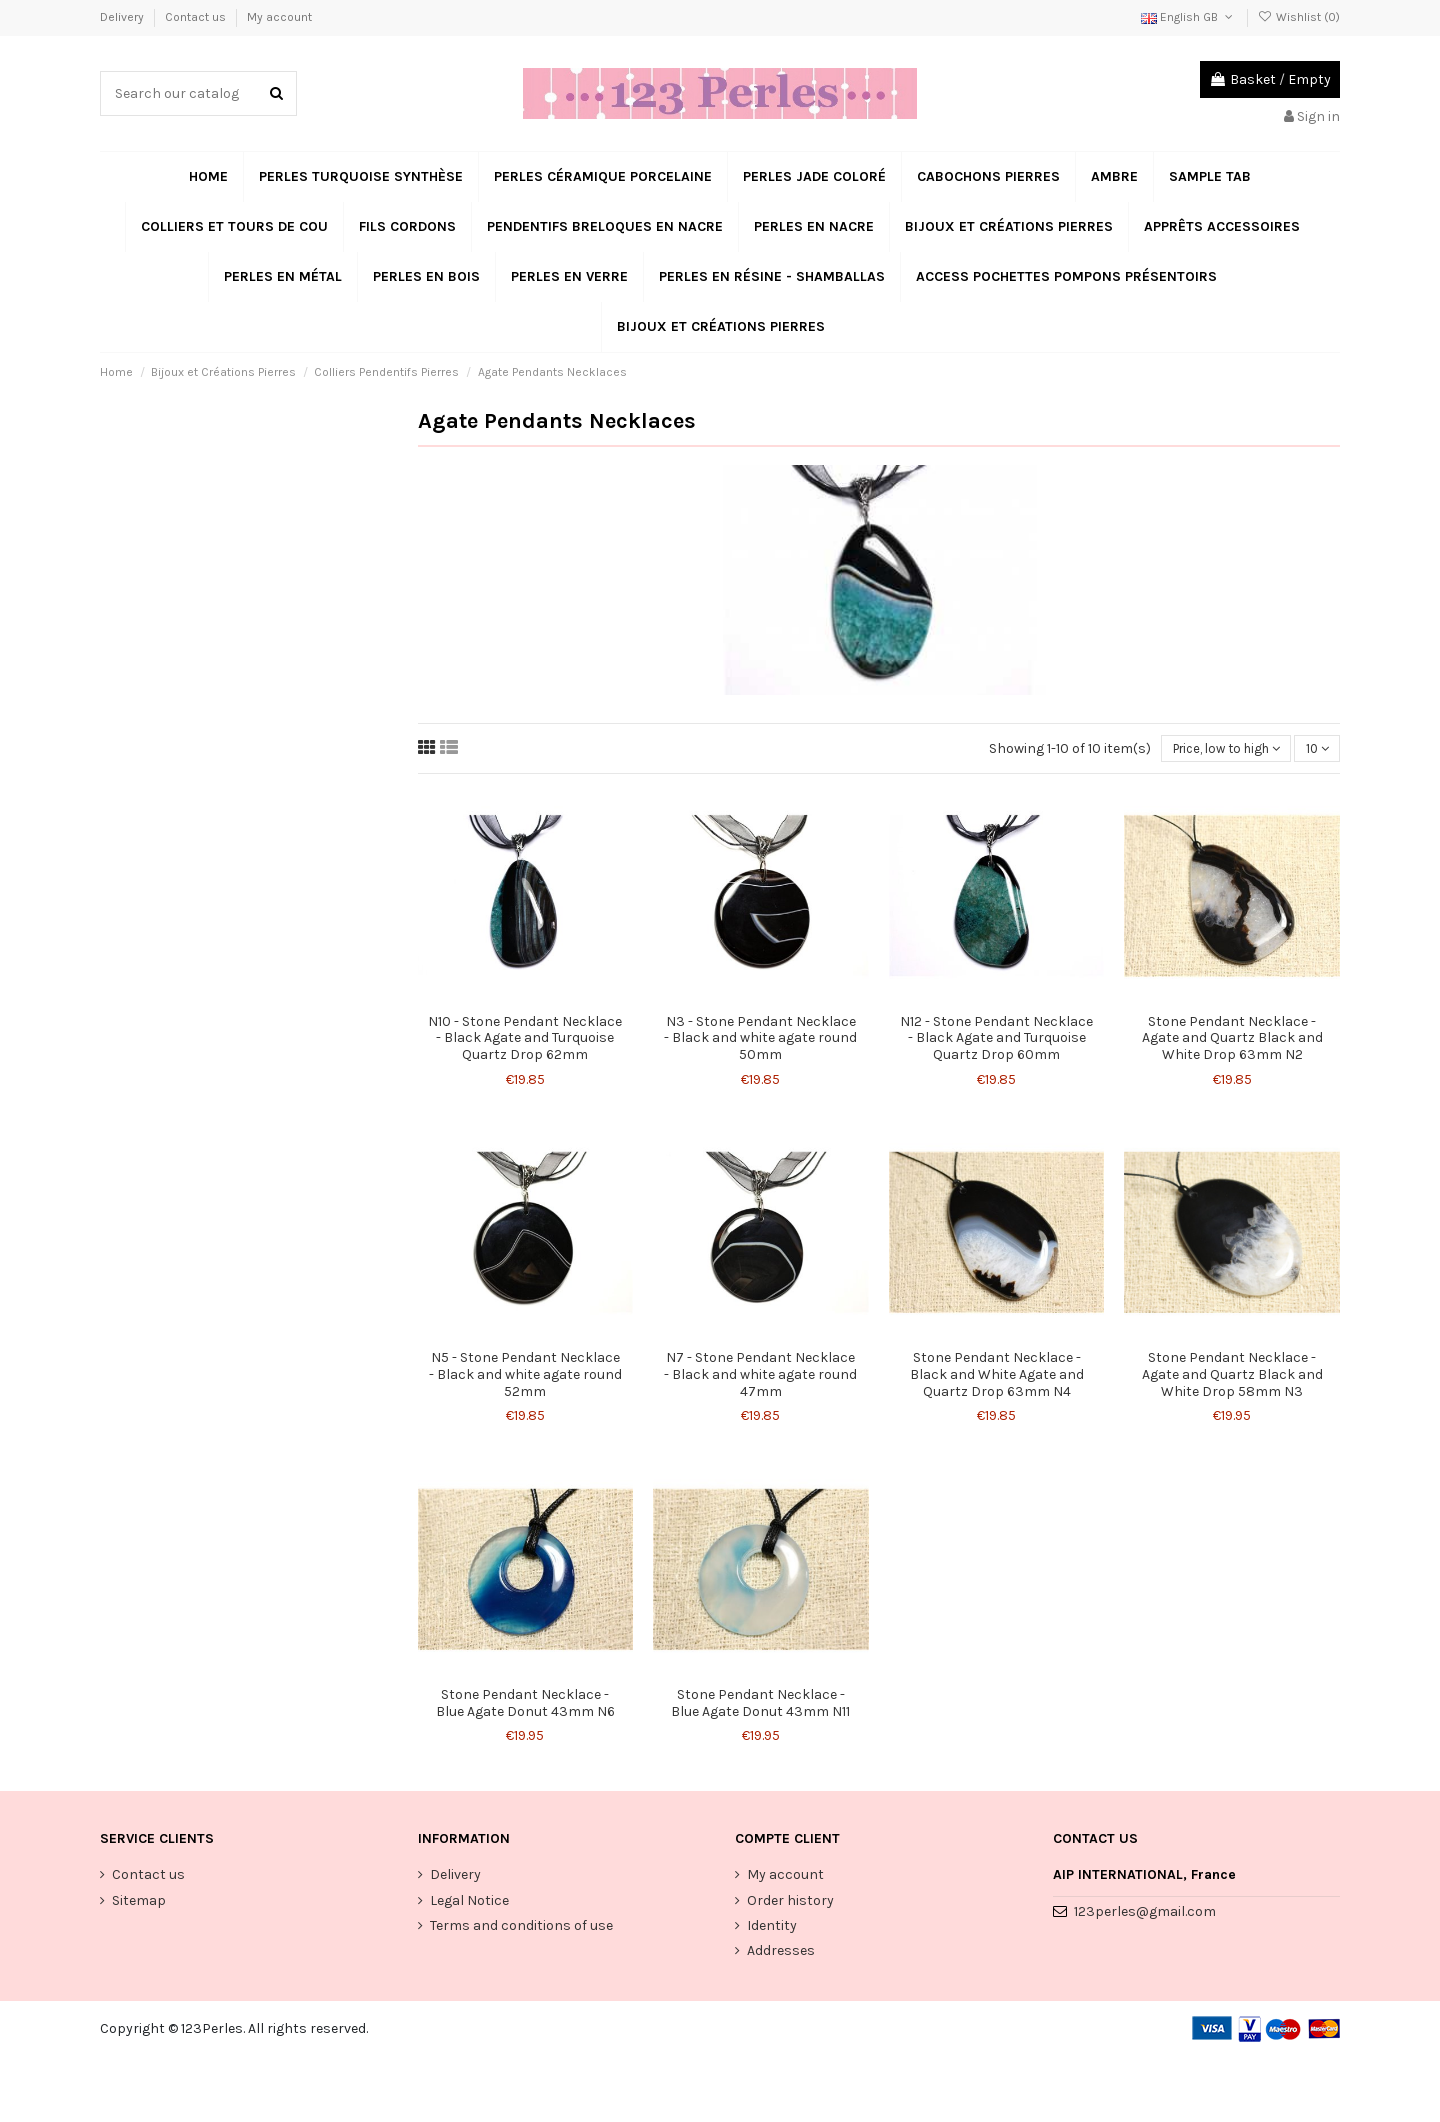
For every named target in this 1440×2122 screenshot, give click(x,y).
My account (279, 17)
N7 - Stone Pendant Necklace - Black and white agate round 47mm (760, 1376)
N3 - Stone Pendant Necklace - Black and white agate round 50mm (760, 1039)
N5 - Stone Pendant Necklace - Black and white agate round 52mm (525, 1376)
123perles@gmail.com (1145, 1913)
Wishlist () (1299, 17)
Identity (772, 1927)
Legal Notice (469, 1902)
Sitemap (139, 1902)
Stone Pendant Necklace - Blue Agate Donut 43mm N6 (525, 1705)
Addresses (781, 1952)
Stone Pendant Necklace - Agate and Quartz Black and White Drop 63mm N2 (1232, 1039)
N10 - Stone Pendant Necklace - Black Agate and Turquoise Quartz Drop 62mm (525, 1039)
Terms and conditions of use (521, 1927)
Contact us (197, 17)
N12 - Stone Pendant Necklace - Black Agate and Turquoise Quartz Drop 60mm (996, 1039)
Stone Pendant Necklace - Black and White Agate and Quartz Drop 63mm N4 (997, 1376)
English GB (1188, 17)
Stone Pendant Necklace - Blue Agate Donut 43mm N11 (760, 1705)
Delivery (123, 17)
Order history (790, 1902)
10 (1315, 749)
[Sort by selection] (1219, 749)
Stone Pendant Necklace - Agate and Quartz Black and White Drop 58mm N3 (1232, 1376)
